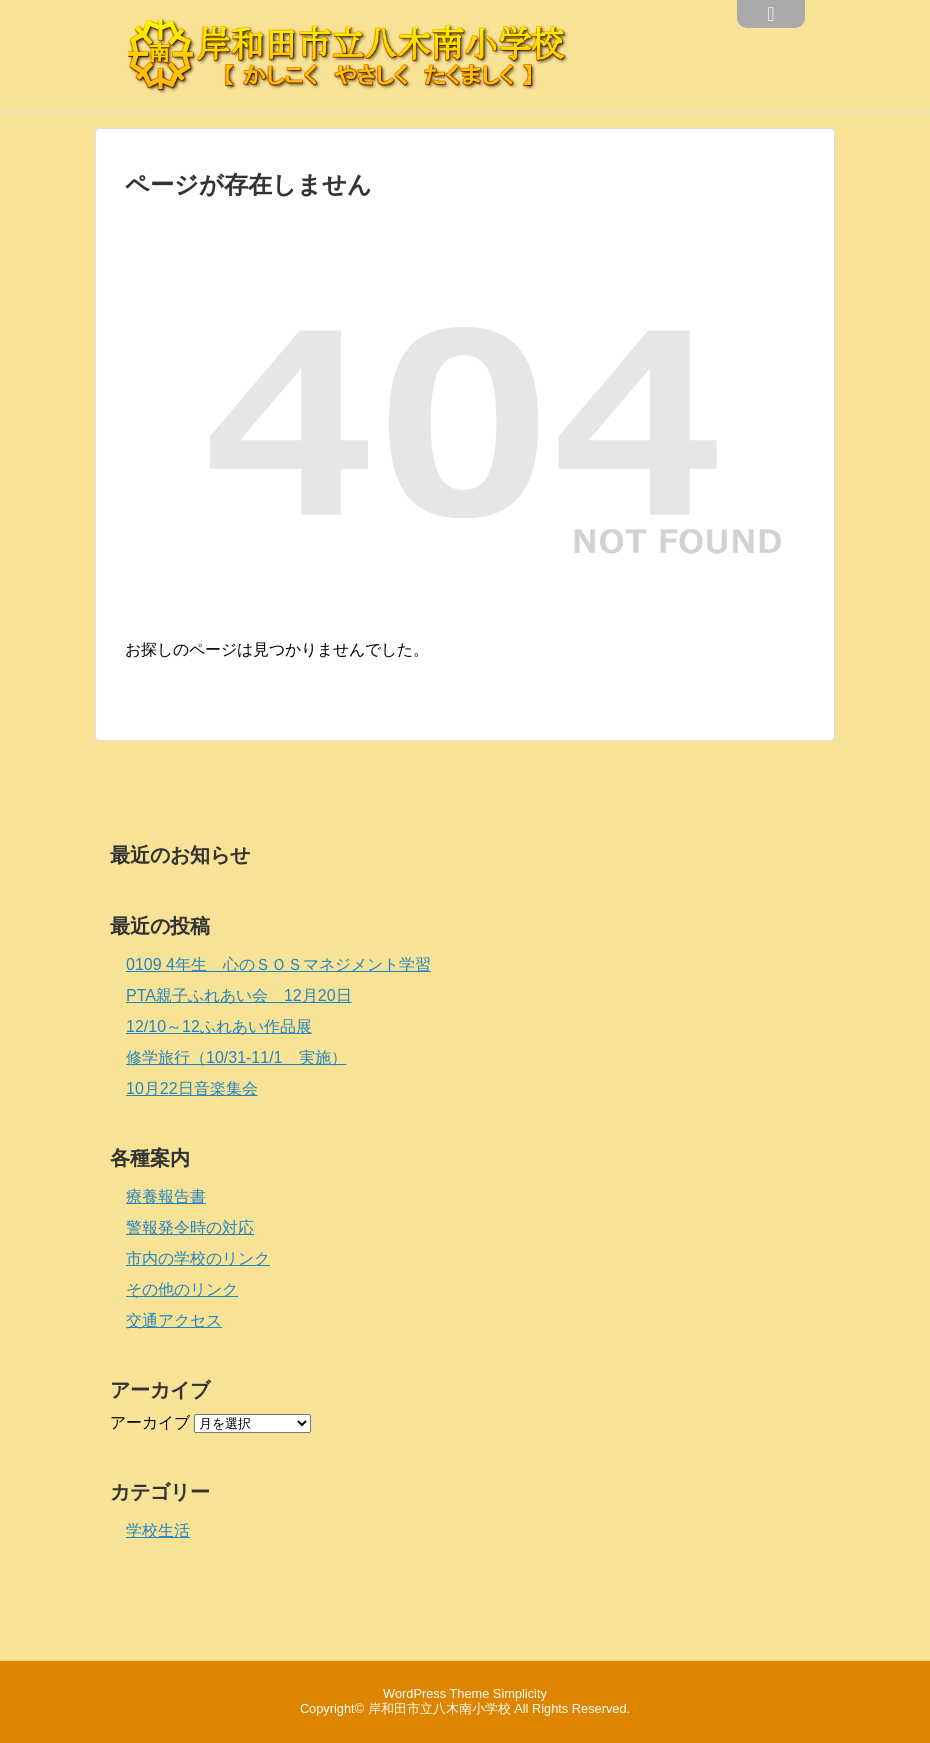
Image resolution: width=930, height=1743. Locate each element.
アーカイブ (150, 1422)
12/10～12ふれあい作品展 (219, 1026)
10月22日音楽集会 (192, 1088)
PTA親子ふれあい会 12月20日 (239, 995)
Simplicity (520, 1693)
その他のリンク (182, 1289)
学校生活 (158, 1530)
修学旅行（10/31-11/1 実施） (236, 1057)
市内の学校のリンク (198, 1258)
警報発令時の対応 (190, 1227)
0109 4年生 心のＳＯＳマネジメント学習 (278, 964)
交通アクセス (174, 1320)
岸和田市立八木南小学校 (439, 1708)
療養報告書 (166, 1196)
